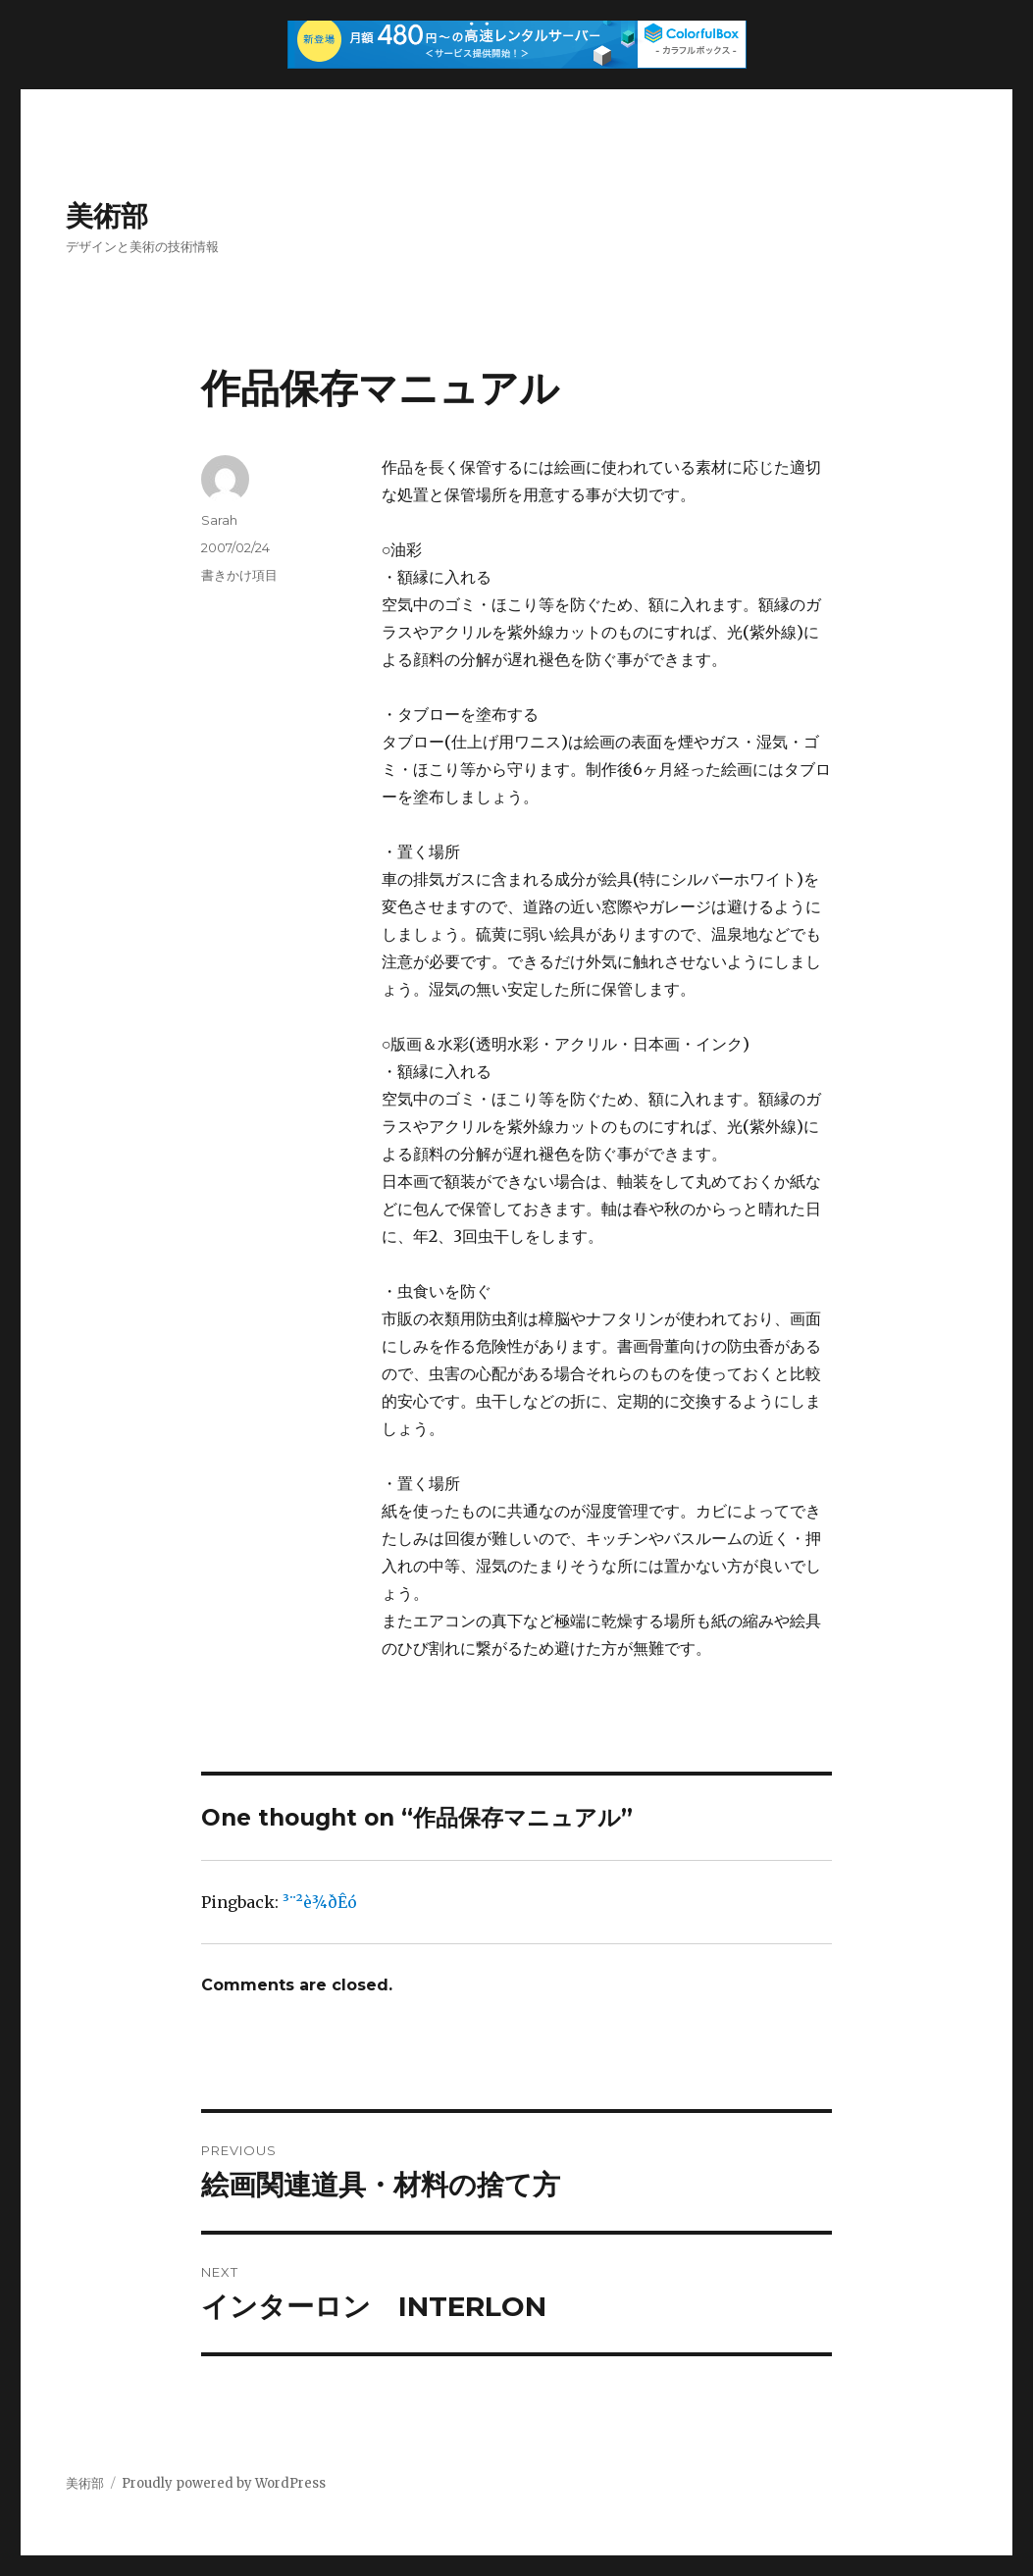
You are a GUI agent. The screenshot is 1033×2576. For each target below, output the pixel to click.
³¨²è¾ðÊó (320, 1902)
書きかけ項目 (239, 575)
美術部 (107, 215)
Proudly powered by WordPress (224, 2483)
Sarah (219, 520)
